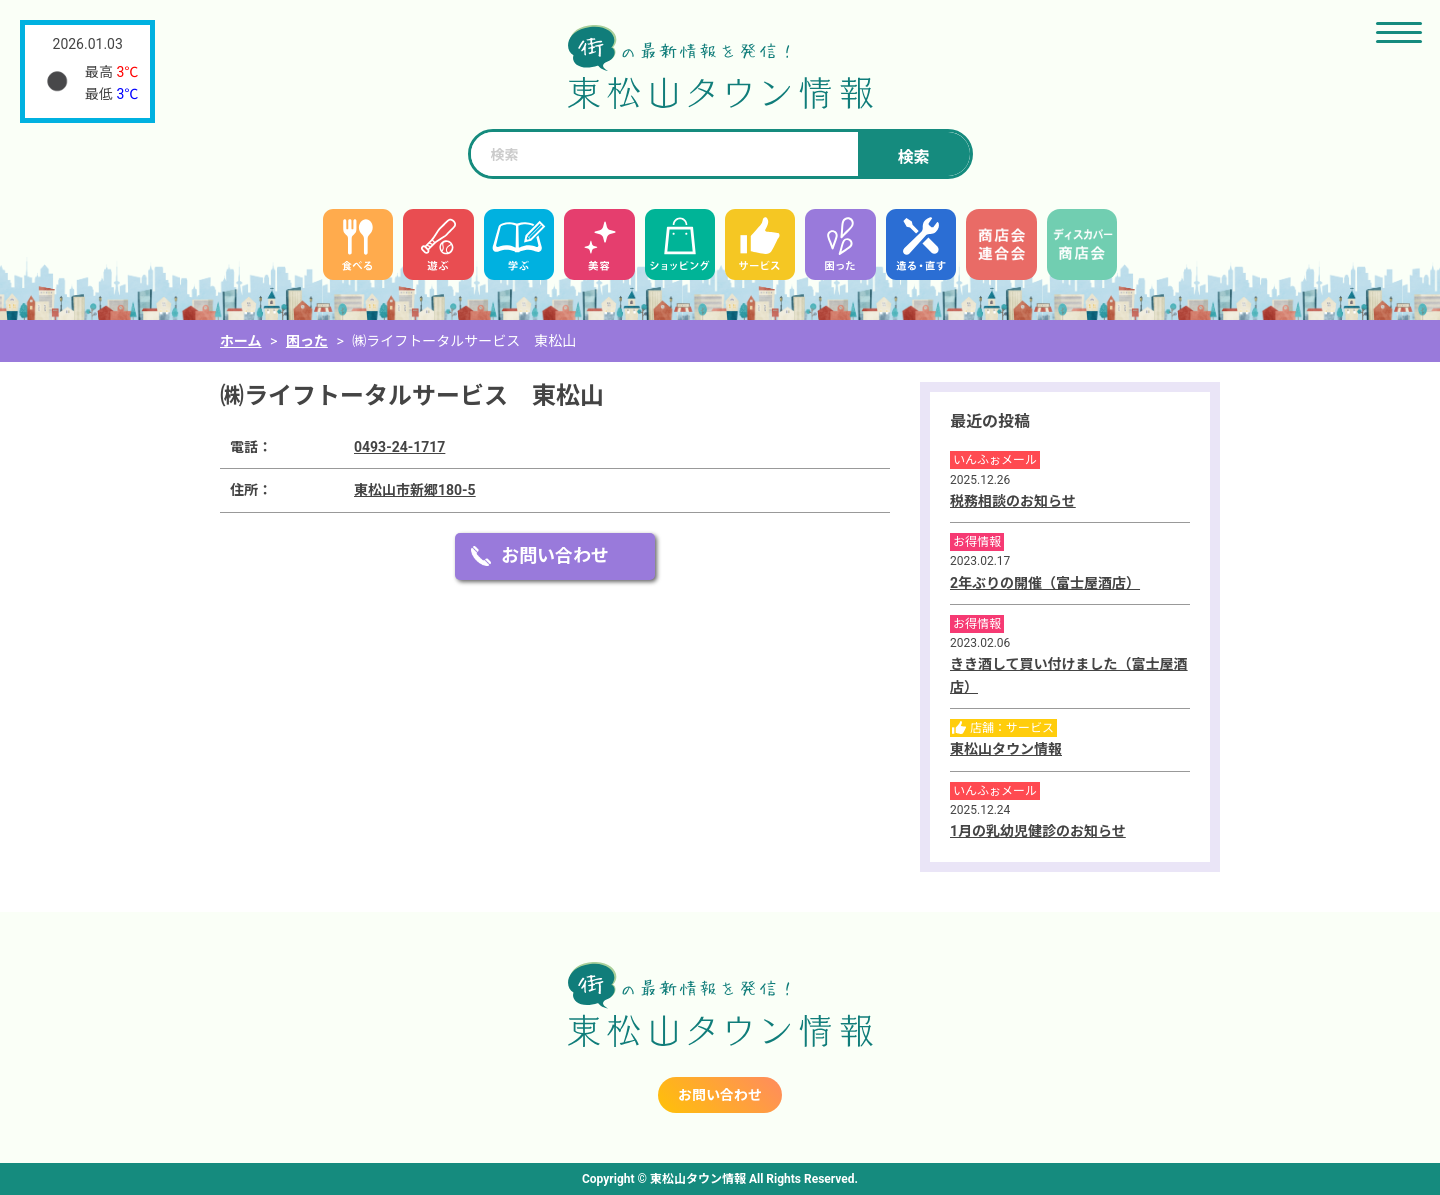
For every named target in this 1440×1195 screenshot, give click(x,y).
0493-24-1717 (399, 447)
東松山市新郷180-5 (415, 490)
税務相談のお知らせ (1013, 501)
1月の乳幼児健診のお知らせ (1038, 831)
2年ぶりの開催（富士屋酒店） (1045, 583)
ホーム (241, 341)
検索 (913, 157)
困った (307, 341)
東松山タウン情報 (1006, 749)
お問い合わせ (555, 555)
